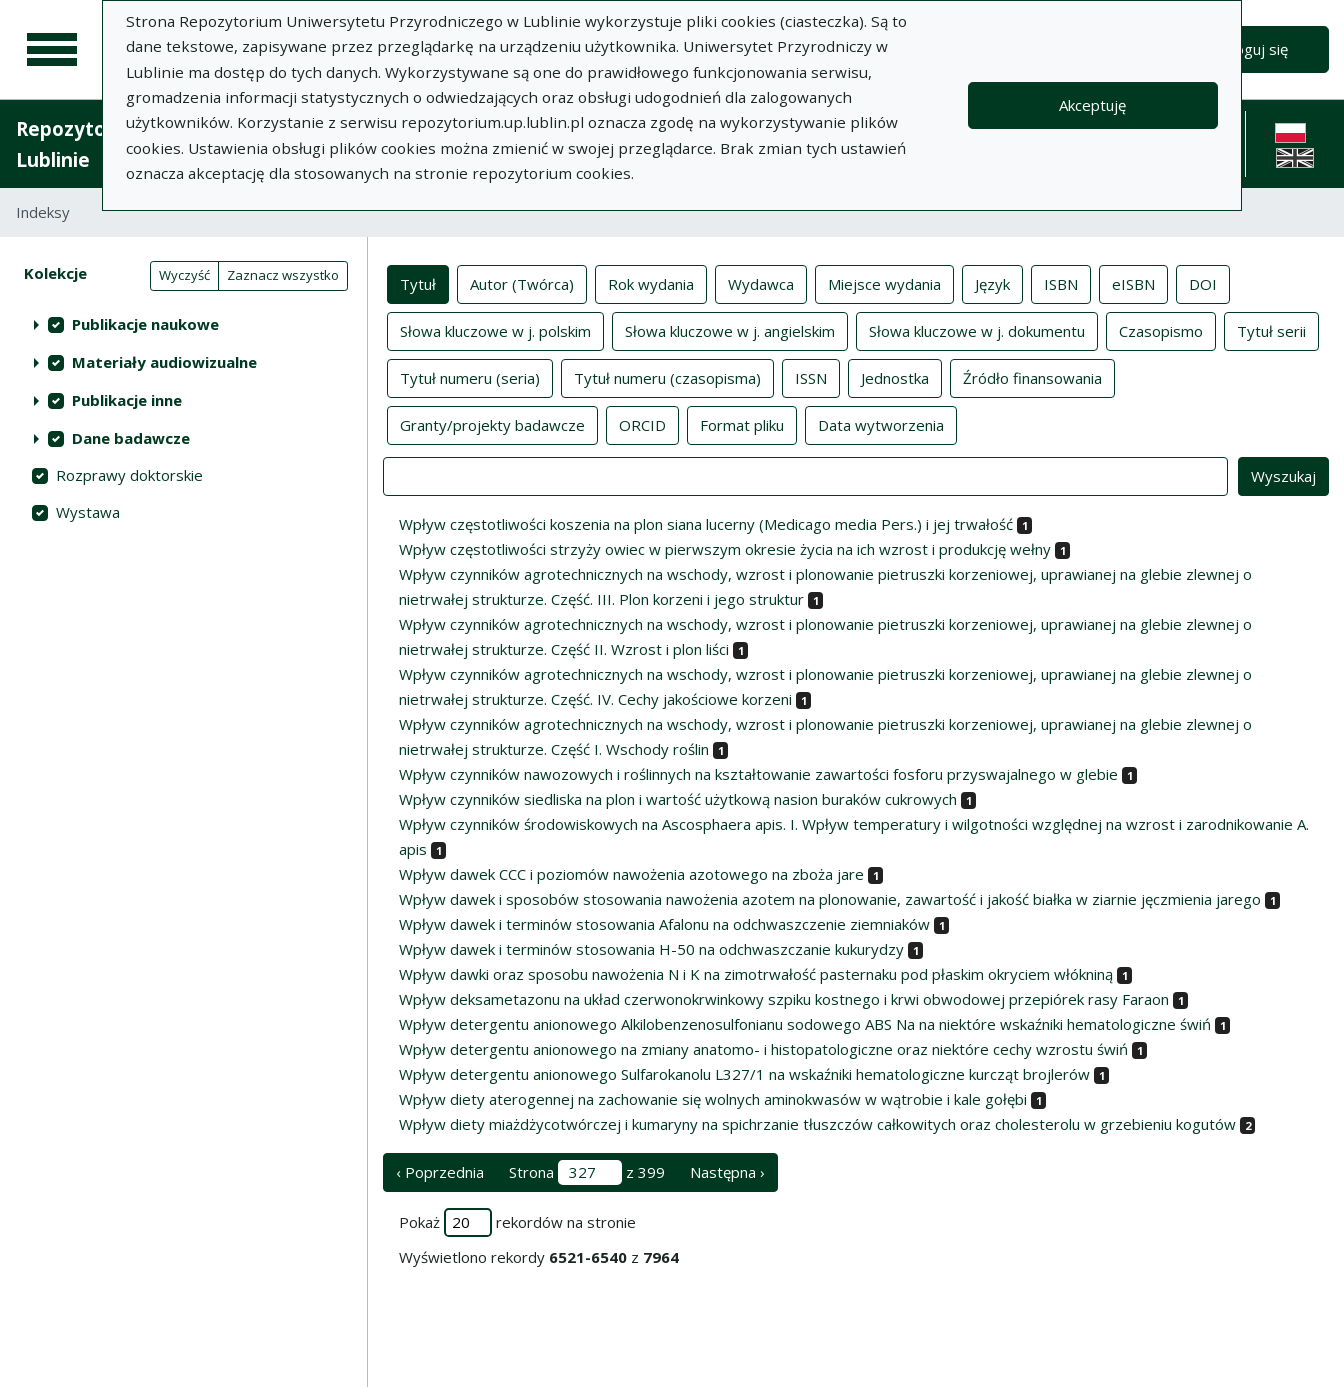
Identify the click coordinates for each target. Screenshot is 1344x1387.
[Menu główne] (52, 50)
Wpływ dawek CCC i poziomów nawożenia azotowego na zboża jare (631, 874)
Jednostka (895, 377)
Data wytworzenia (881, 424)
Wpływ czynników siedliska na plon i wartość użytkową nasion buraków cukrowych (678, 799)
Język (992, 283)
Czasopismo (1161, 330)
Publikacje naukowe (145, 324)
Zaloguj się (1251, 49)
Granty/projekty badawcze (492, 424)
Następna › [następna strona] (727, 1172)
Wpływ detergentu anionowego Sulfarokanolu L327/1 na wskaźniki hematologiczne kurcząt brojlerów (744, 1074)
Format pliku (742, 424)
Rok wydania (651, 283)
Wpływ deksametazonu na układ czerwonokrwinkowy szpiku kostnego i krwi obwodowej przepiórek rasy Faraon (784, 999)
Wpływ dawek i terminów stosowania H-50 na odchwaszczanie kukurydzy (651, 949)
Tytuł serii (1271, 330)
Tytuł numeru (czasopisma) (667, 377)
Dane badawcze (131, 438)
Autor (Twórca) (522, 283)
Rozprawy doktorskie (129, 475)
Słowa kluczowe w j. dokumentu (977, 330)
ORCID (642, 424)
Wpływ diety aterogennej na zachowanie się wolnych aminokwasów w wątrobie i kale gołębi (713, 1099)
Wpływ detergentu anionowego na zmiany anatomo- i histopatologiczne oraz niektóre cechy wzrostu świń (763, 1049)
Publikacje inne (127, 400)
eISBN (1133, 283)
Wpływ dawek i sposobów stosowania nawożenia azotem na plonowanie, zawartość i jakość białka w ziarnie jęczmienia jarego (830, 899)
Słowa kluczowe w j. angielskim (730, 330)
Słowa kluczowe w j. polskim (495, 330)
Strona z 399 (587, 1172)
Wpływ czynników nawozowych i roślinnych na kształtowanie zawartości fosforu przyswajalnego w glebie (758, 774)
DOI (1203, 283)
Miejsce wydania (884, 283)
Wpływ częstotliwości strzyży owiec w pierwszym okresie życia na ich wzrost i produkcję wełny (725, 549)
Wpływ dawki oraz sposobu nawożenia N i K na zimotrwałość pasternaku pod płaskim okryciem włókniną (756, 974)
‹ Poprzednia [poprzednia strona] (440, 1172)
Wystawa (88, 512)
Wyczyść (184, 275)
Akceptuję (1092, 105)
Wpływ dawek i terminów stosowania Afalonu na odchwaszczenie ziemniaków (664, 924)
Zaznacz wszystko (283, 275)
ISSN (811, 377)
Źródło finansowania (1032, 377)
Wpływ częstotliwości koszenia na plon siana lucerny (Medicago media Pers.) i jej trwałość (706, 524)
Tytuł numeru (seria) (470, 377)
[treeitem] (183, 324)
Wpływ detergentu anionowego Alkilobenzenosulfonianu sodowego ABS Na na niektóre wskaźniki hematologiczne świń (805, 1024)
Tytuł (418, 283)
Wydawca (761, 283)
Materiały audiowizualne (164, 362)
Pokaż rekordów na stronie (517, 1222)
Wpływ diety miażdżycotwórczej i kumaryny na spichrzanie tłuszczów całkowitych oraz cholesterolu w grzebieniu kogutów (817, 1124)
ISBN (1061, 283)
